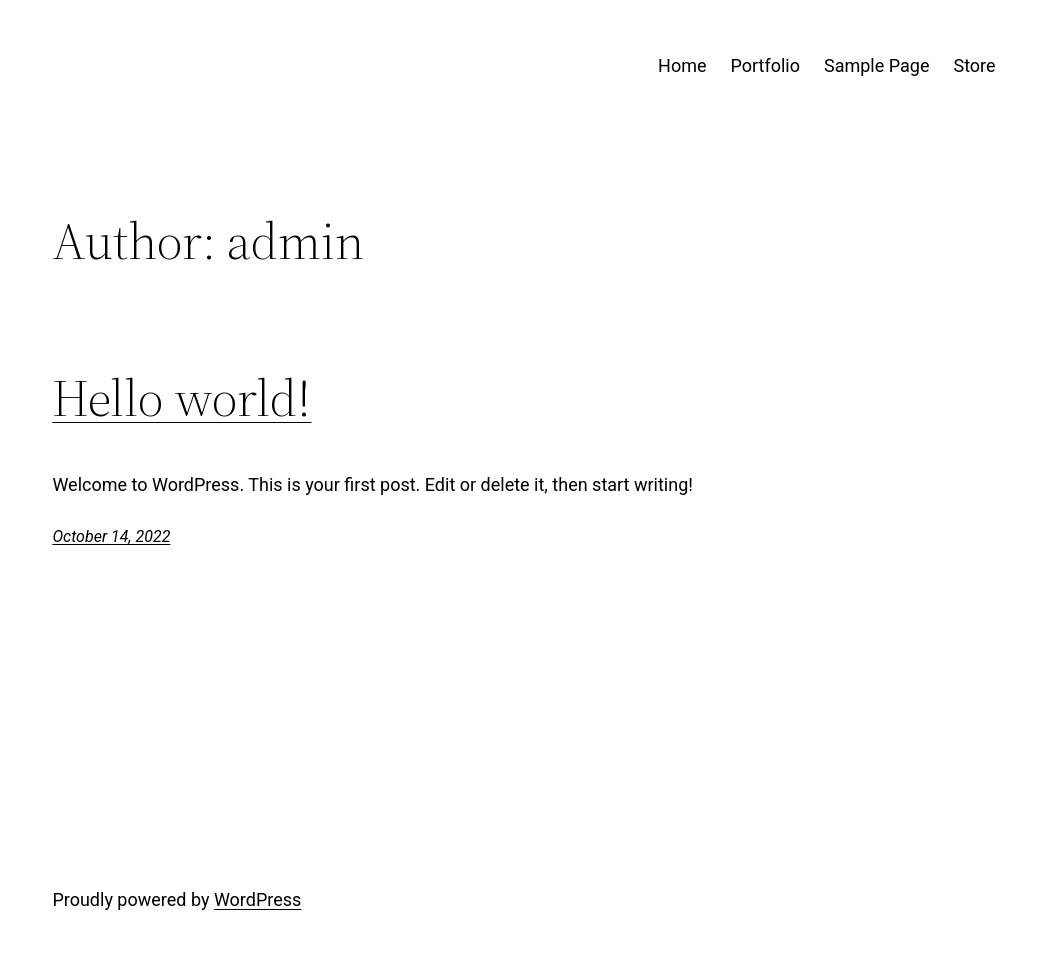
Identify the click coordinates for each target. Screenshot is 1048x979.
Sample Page (876, 65)
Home (682, 65)
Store (974, 65)
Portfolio (765, 65)
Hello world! (181, 398)
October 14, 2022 (111, 536)
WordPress (257, 899)
